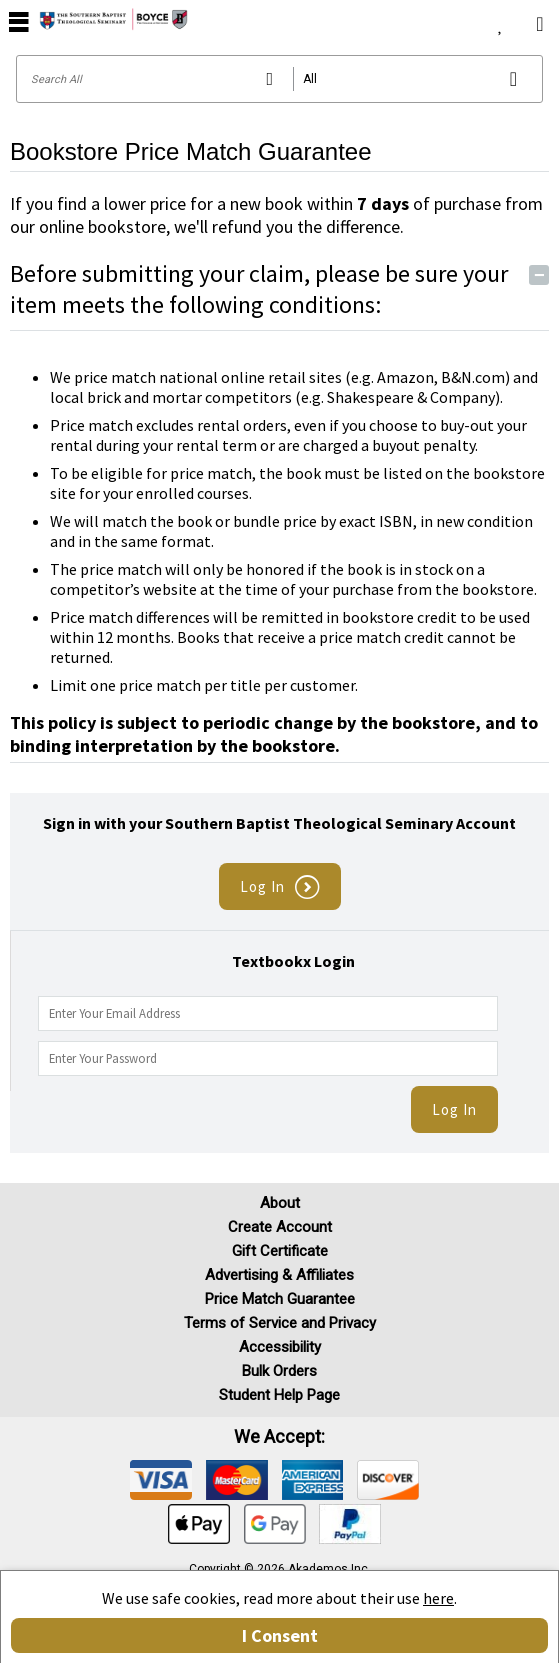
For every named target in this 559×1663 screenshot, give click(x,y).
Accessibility (280, 1347)
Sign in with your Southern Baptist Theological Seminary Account (279, 823)
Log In (454, 1109)
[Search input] (279, 79)
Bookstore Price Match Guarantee (191, 151)
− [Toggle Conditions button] (539, 275)
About (280, 1203)
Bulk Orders (279, 1371)
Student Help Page (279, 1395)
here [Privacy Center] (438, 1598)
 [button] (19, 21)
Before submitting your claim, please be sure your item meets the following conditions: (279, 289)
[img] (161, 1480)
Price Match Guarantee (280, 1299)
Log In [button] (280, 887)
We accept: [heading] (279, 1437)
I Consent (280, 1635)
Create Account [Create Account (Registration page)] (280, 1227)
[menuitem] (500, 20)
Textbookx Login (293, 961)
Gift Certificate (280, 1251)
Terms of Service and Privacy (280, 1323)
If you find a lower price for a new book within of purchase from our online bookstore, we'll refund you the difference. (276, 215)
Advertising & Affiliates (279, 1275)
